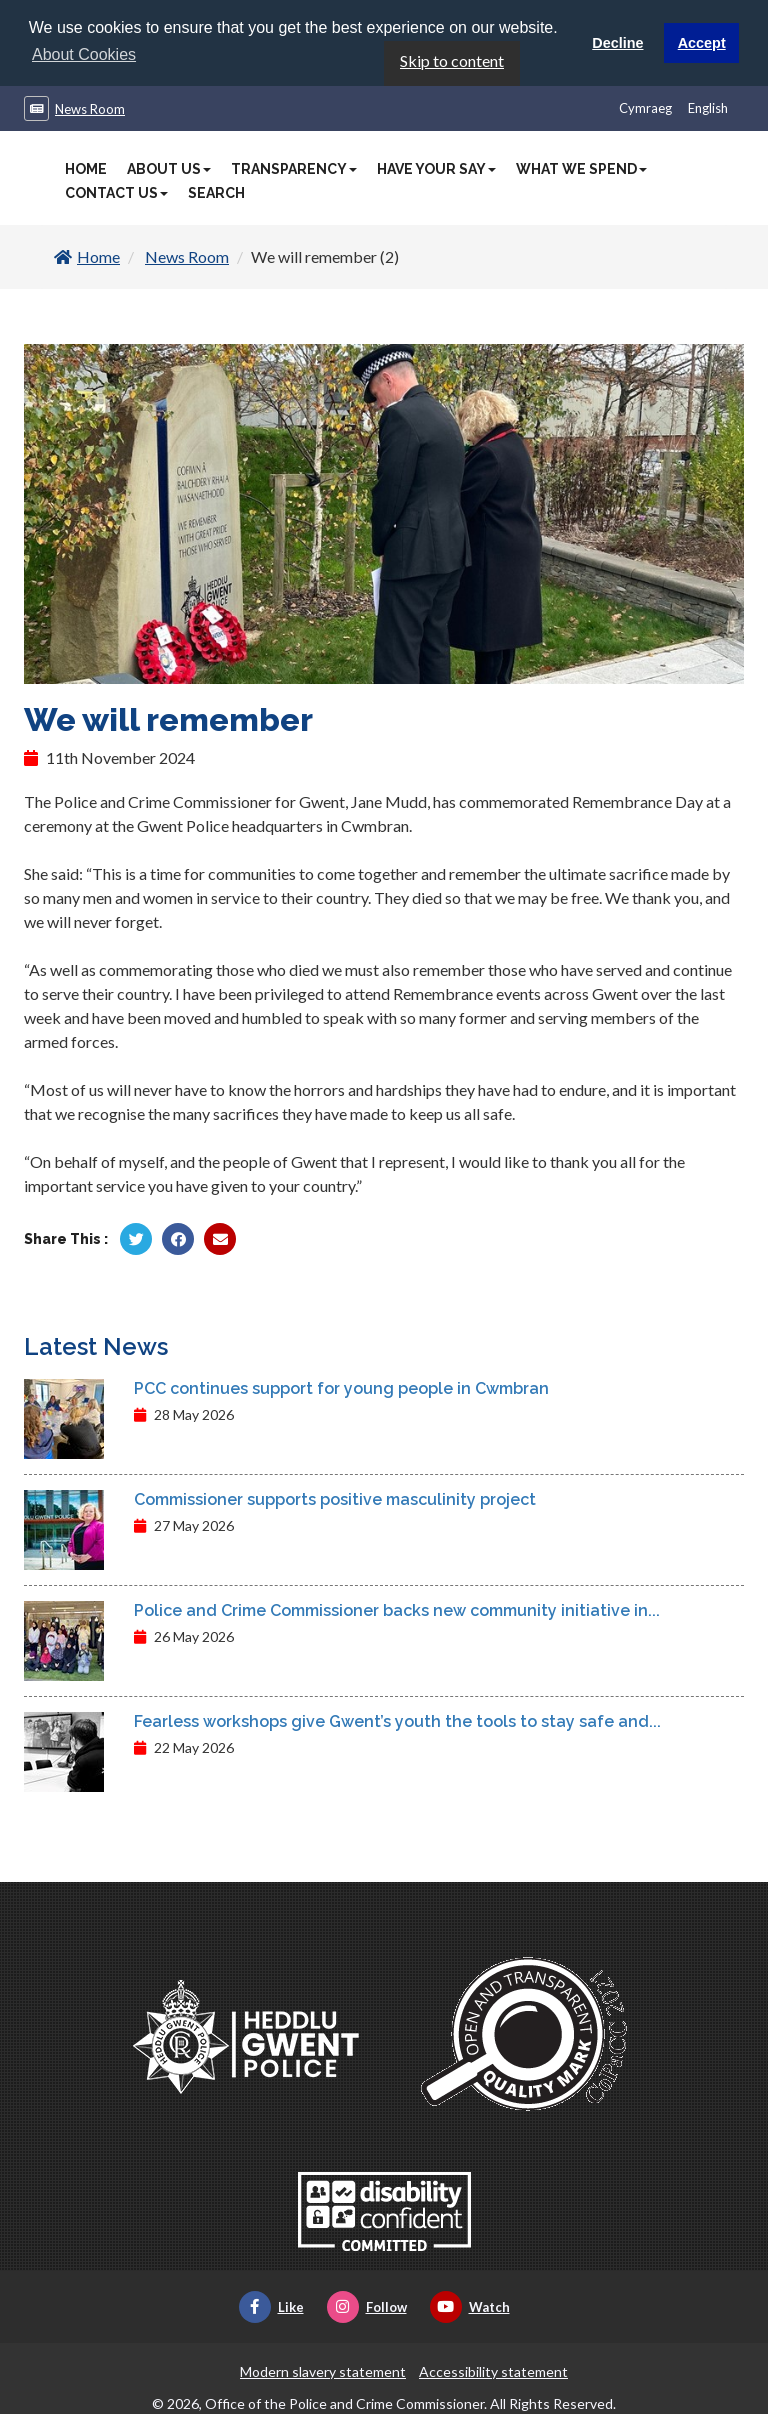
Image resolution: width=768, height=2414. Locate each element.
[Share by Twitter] (136, 1237)
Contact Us (116, 192)
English (708, 107)
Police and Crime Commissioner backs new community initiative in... (397, 1608)
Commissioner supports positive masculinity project (335, 1497)
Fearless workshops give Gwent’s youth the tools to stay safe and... (397, 1719)
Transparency (294, 168)
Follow (367, 2305)
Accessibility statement (493, 2369)
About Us (169, 168)
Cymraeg (645, 107)
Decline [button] (617, 43)
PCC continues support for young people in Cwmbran (341, 1386)
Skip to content (452, 59)
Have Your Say (436, 168)
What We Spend (581, 168)
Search (216, 192)
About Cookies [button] (84, 54)
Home (86, 168)
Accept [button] (702, 43)
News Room (90, 108)
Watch (470, 2305)
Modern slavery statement (323, 2369)
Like (271, 2305)
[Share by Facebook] (178, 1237)
